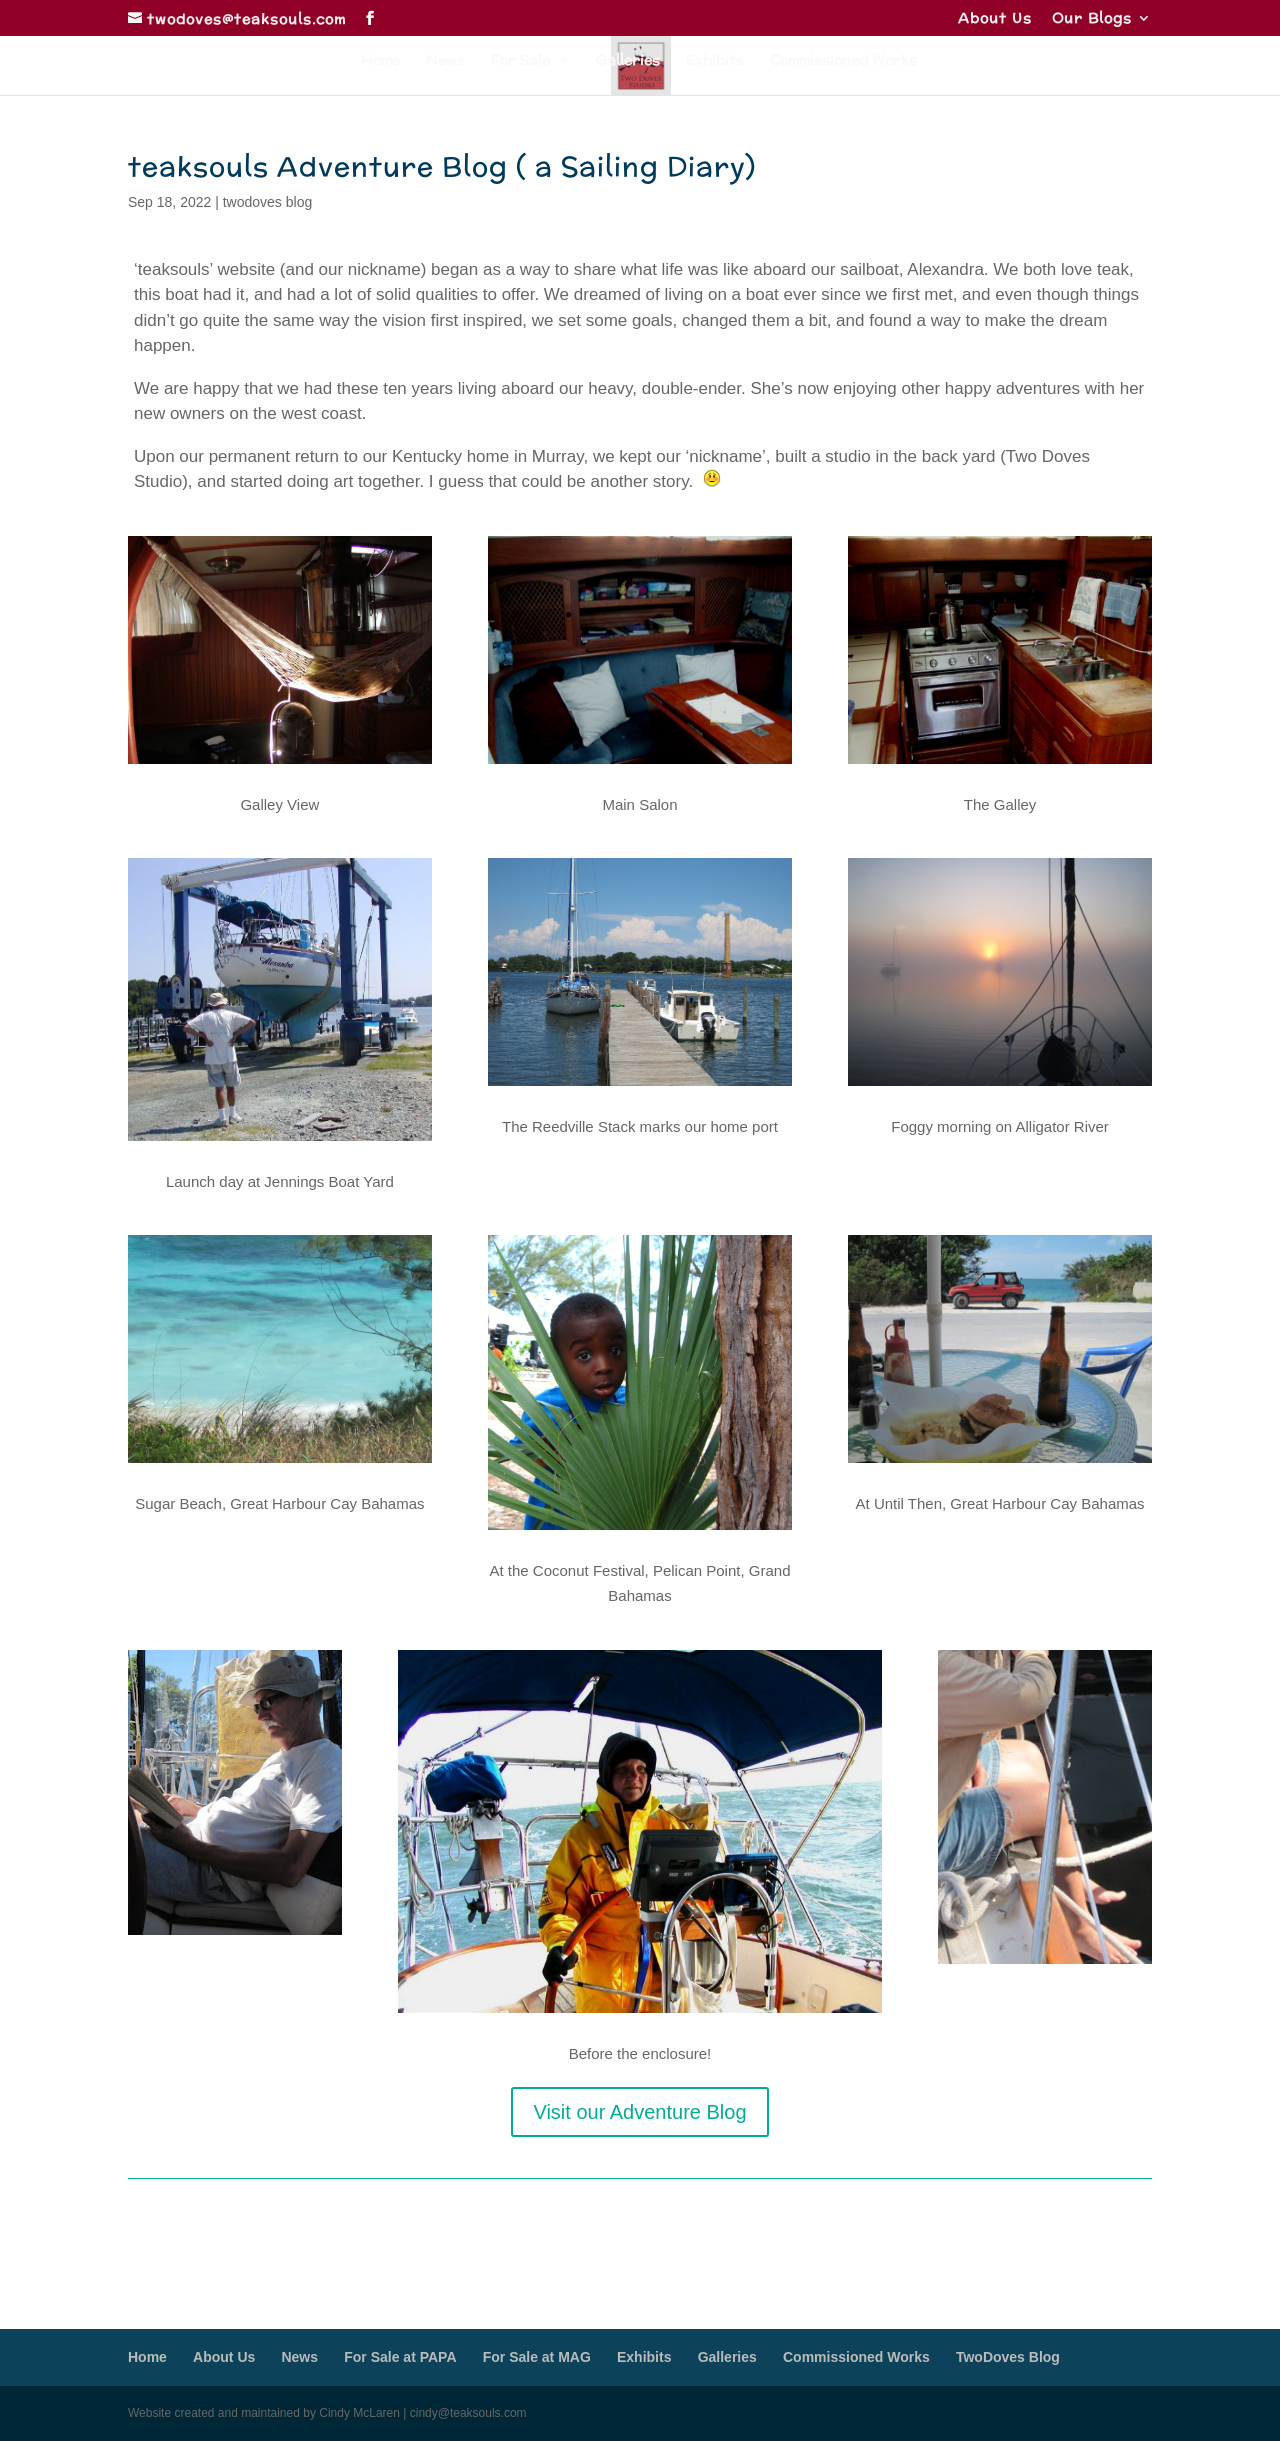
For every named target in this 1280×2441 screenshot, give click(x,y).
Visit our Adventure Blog (639, 2112)
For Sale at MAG (537, 2357)
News (445, 61)
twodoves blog (268, 202)
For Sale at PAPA (400, 2357)
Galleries (628, 61)
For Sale (520, 61)
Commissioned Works (843, 61)
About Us (995, 19)
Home (380, 61)
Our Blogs (1092, 19)
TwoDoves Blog (1008, 2357)
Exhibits (715, 61)
